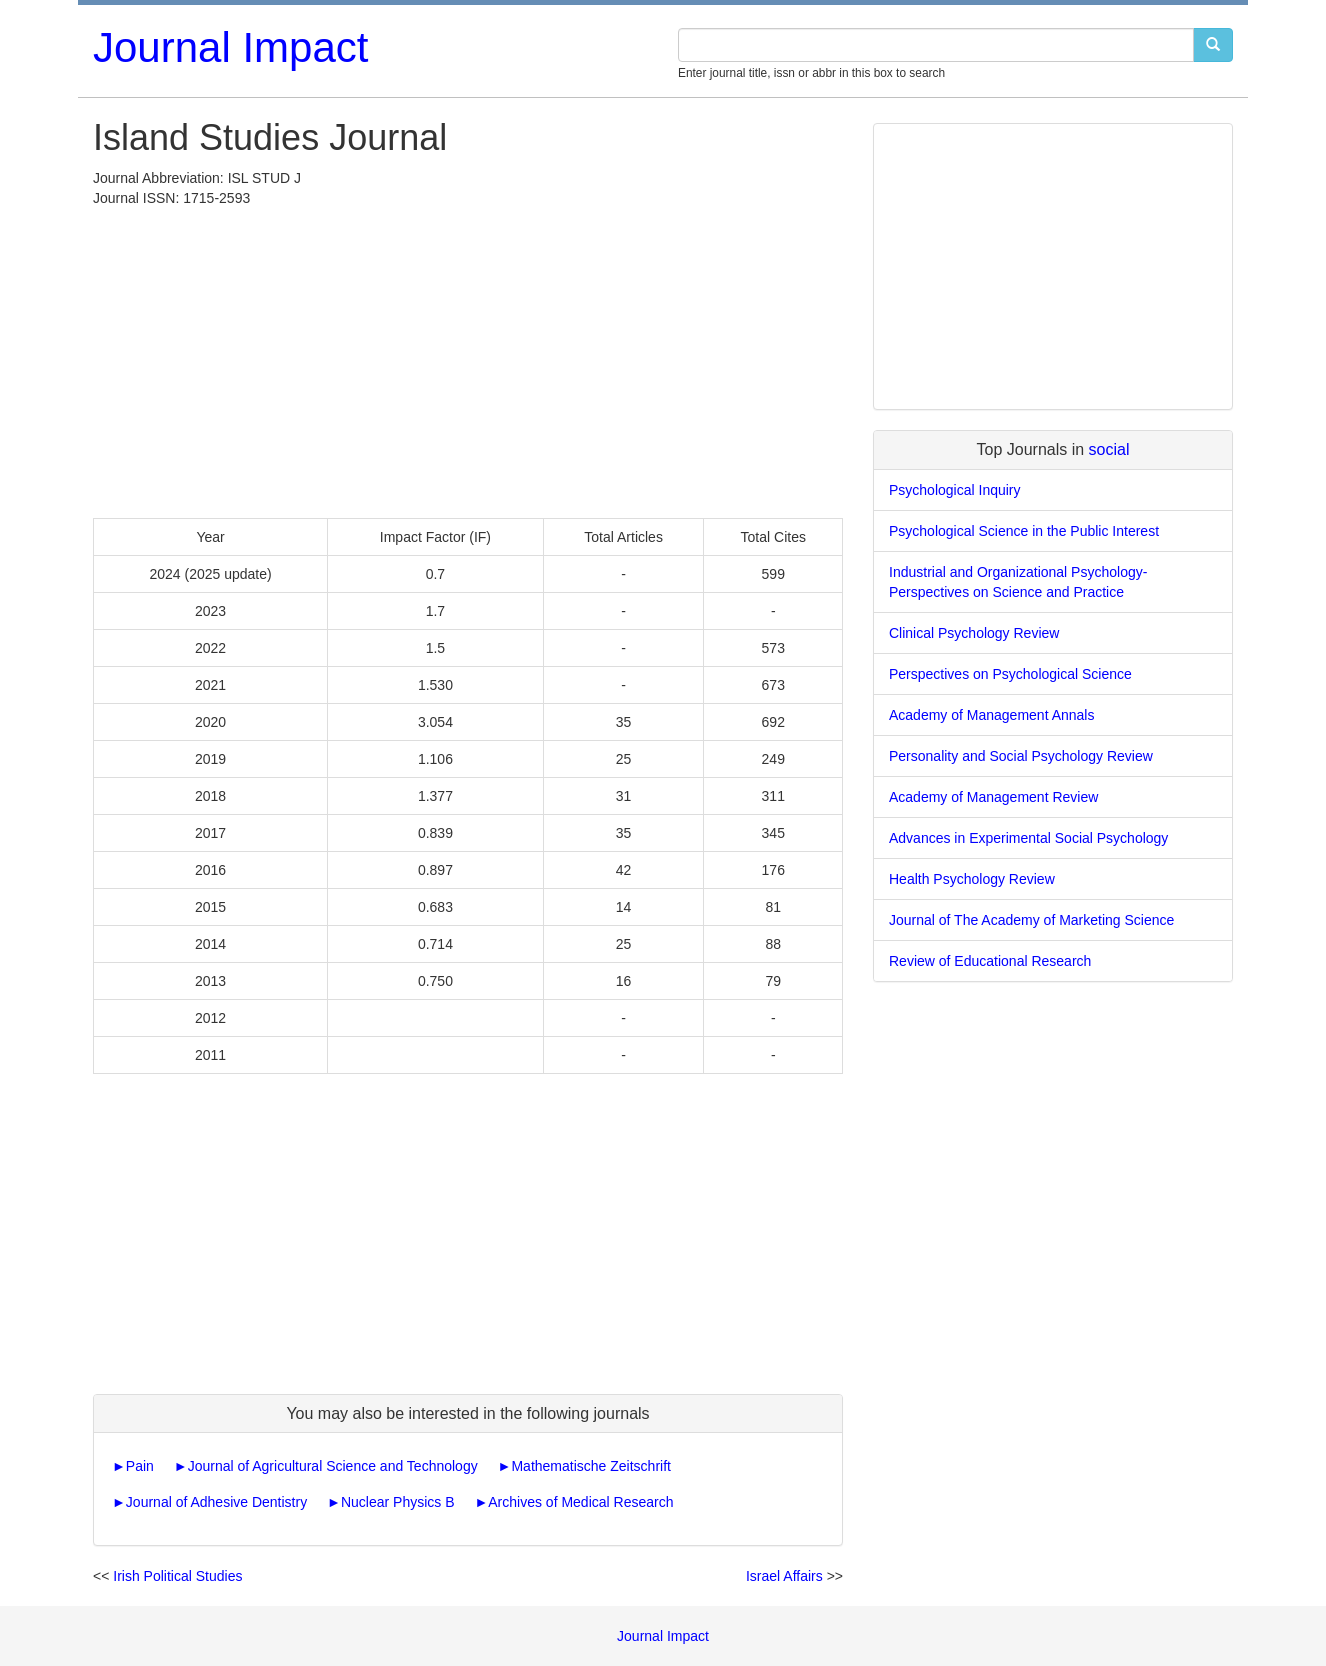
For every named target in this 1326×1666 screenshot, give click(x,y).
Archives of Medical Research (580, 1502)
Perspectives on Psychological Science (1010, 674)
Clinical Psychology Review (974, 633)
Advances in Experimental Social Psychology (1028, 838)
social (1109, 449)
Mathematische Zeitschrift (591, 1466)
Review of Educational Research (990, 961)
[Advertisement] (468, 358)
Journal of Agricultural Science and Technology (333, 1466)
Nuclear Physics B (398, 1502)
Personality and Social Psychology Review (1021, 756)
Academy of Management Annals (991, 715)
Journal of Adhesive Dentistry (216, 1502)
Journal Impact (230, 47)
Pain (140, 1466)
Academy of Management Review (993, 797)
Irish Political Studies (177, 1576)
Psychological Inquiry (955, 490)
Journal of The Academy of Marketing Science (1031, 920)
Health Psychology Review (972, 879)
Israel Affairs (784, 1576)
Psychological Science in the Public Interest (1024, 531)
